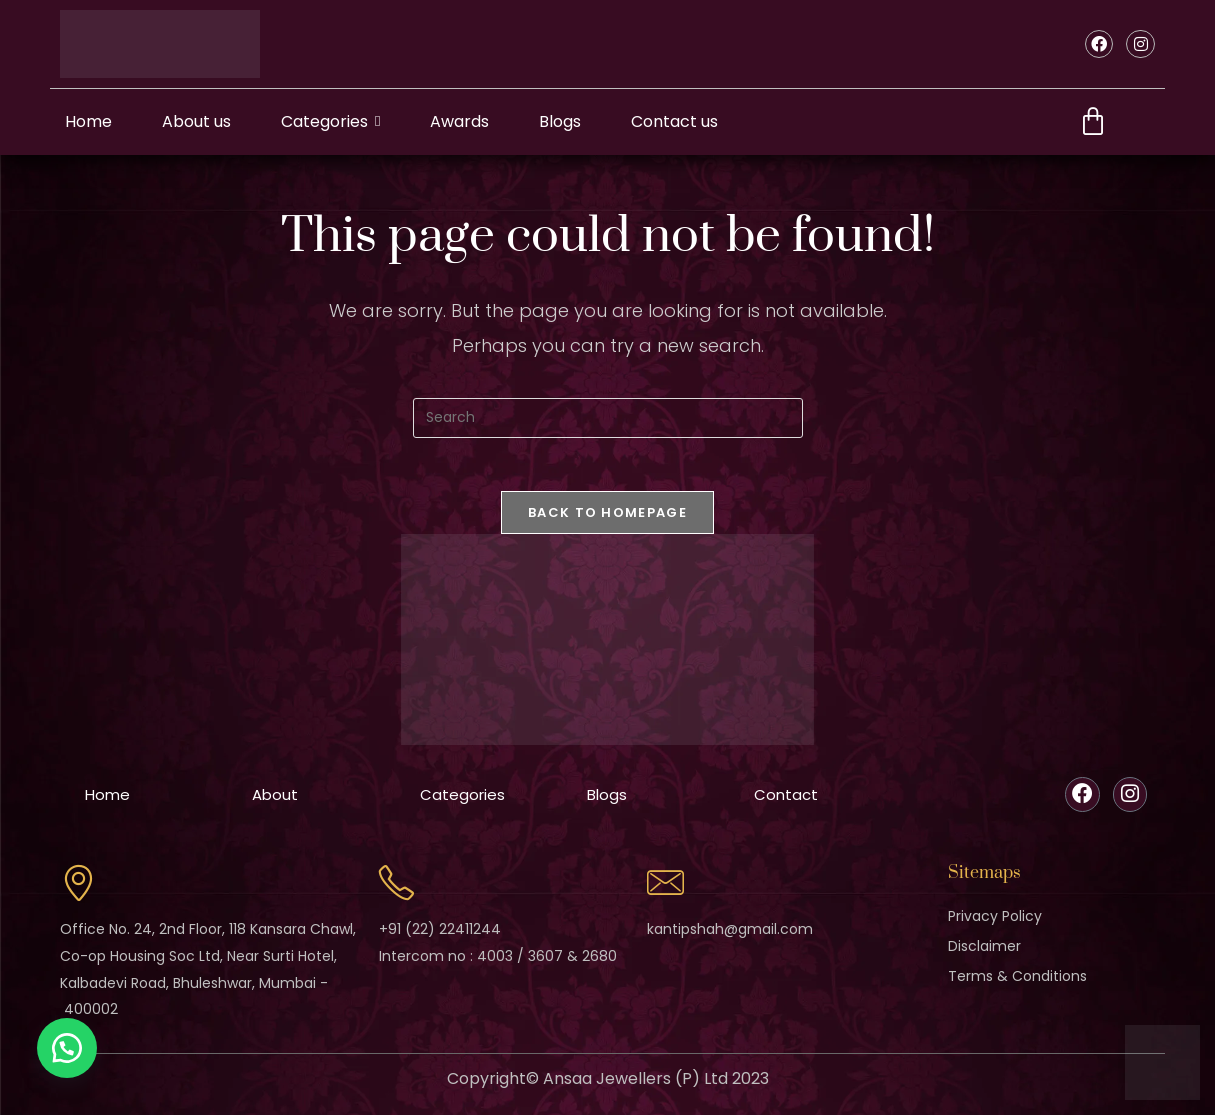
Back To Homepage (607, 519)
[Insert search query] (608, 418)
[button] (70, 1045)
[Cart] (1093, 122)
